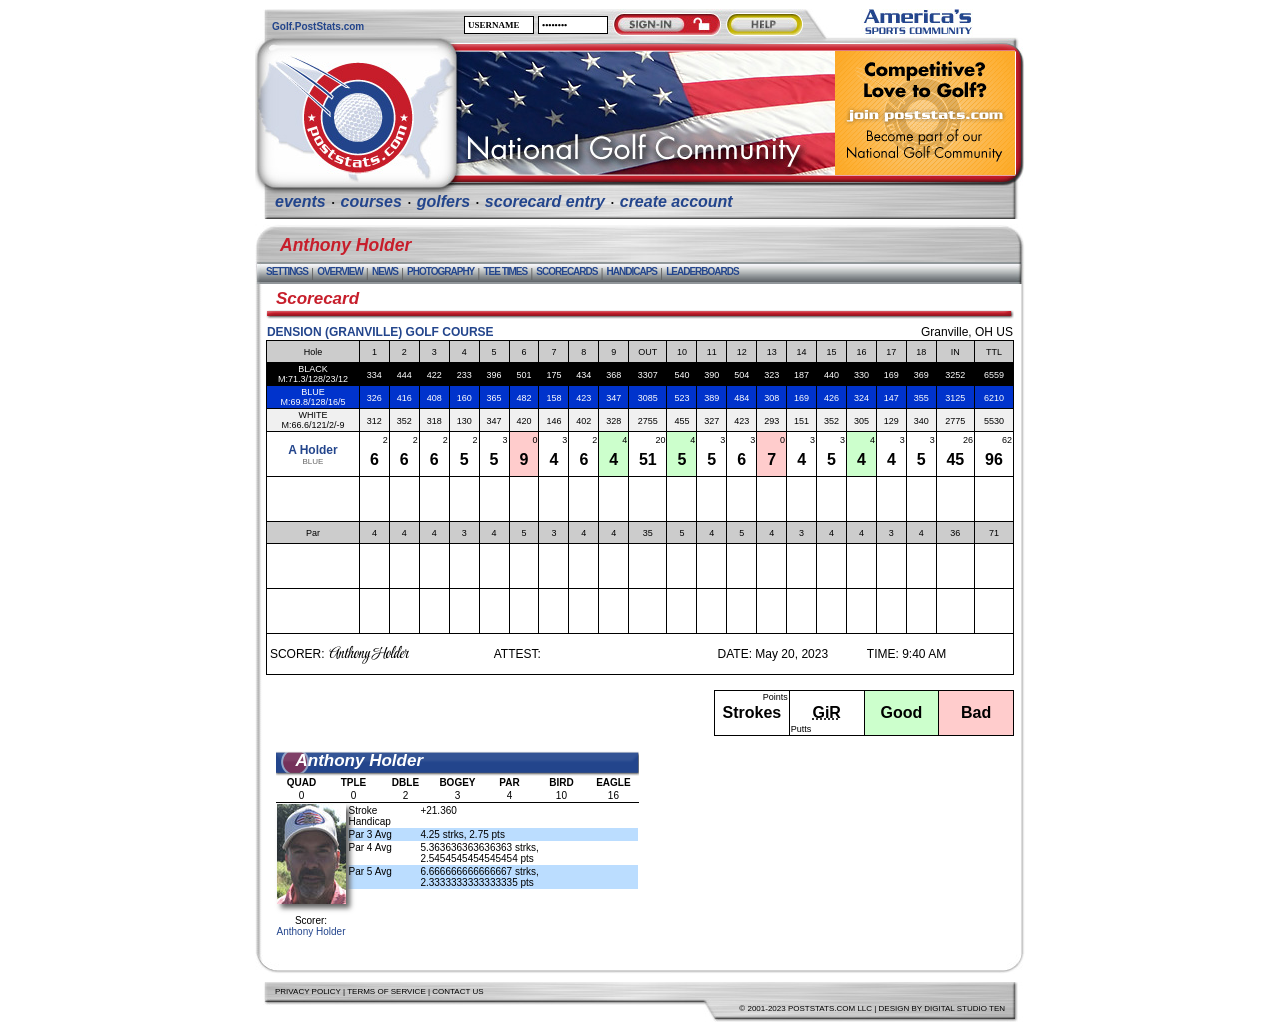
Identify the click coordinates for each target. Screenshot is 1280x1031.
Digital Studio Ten (964, 1008)
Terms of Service (386, 991)
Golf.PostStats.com (318, 26)
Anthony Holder (311, 931)
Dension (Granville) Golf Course (380, 332)
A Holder (313, 450)
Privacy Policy (308, 991)
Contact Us (457, 991)
